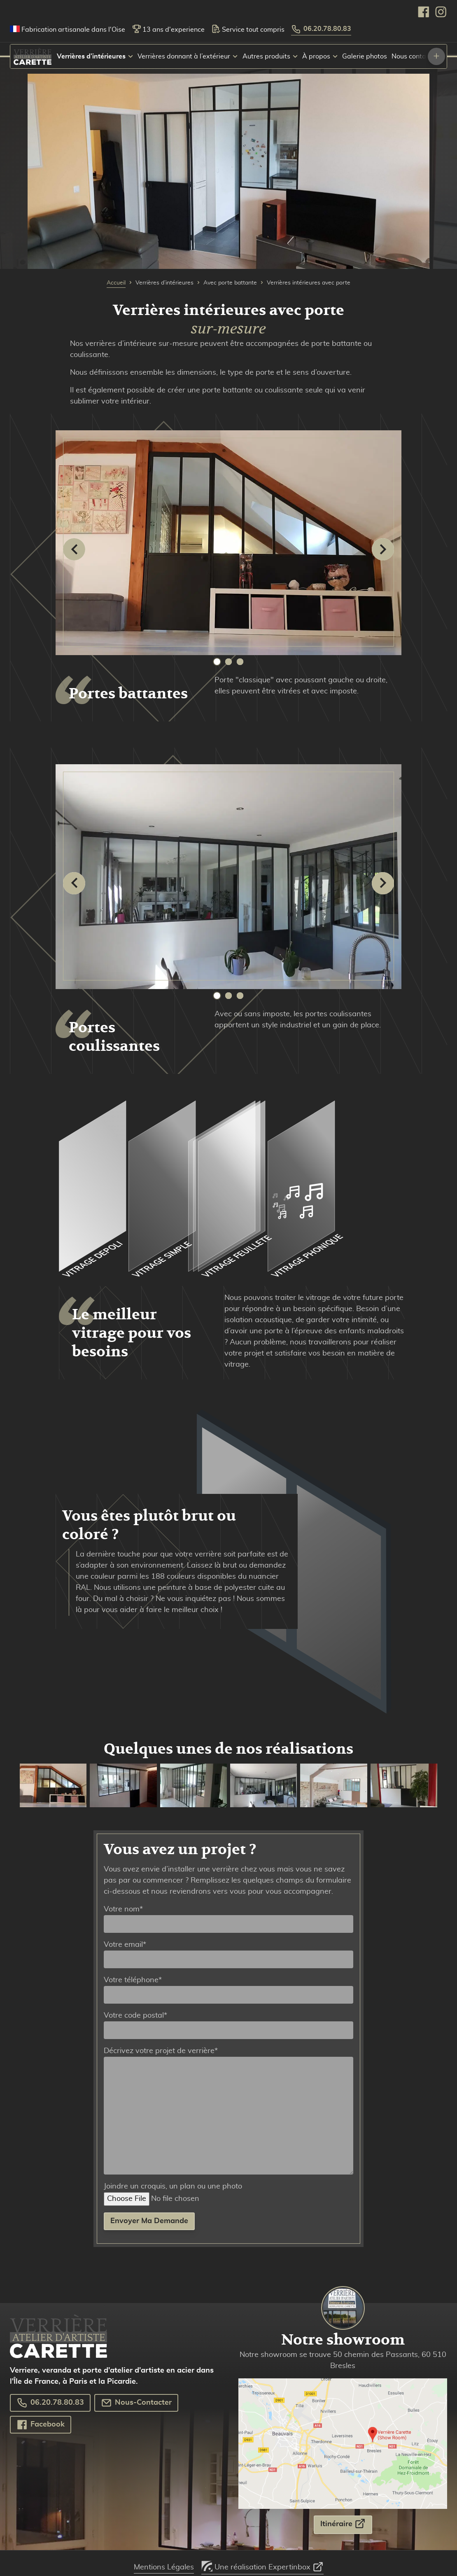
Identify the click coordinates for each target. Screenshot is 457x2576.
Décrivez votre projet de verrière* (228, 2111)
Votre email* (228, 1954)
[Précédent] (74, 549)
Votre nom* (228, 1919)
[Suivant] (383, 549)
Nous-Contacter (136, 2402)
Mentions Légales (164, 2567)
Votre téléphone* (228, 1990)
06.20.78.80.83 (321, 29)
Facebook (40, 2424)
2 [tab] (228, 661)
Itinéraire (343, 2523)
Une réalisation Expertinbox (262, 2564)
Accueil (116, 283)
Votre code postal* (228, 2025)
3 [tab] (240, 661)
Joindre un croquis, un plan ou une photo (181, 2193)
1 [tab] (217, 661)
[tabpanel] (228, 547)
